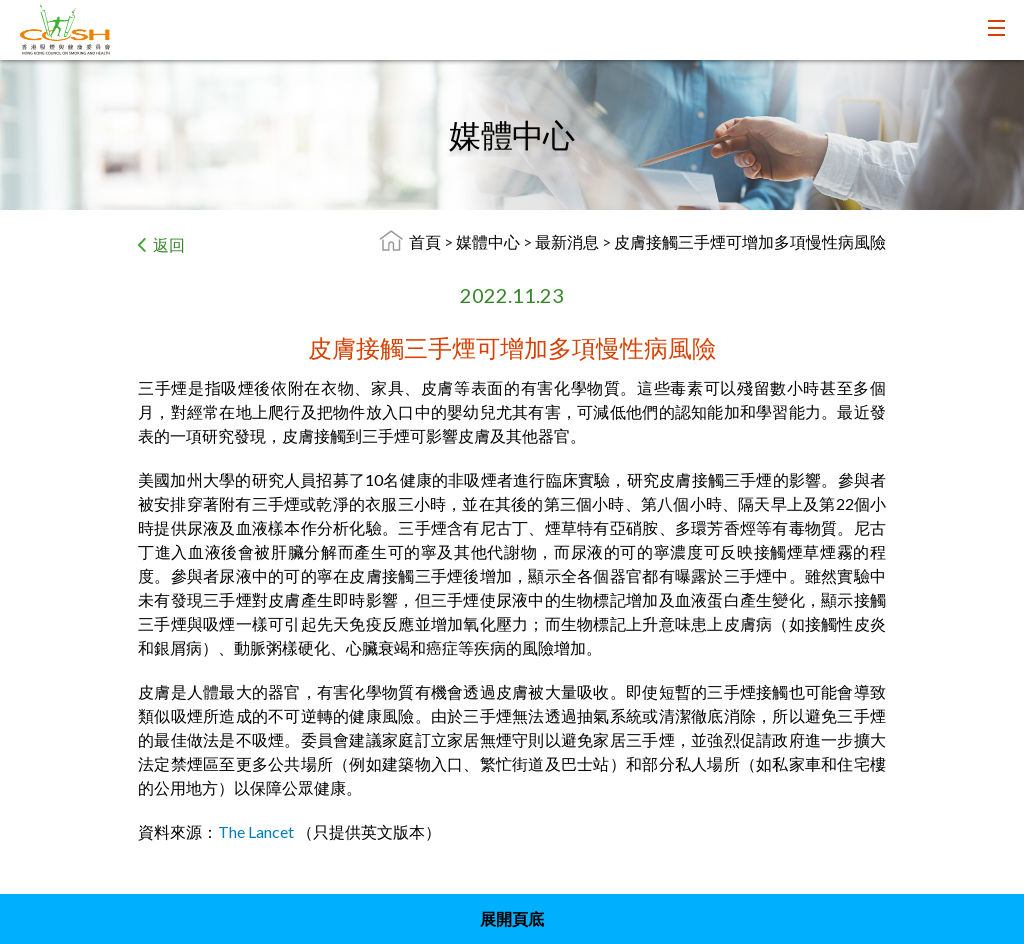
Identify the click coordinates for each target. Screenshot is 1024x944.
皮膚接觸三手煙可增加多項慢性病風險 (750, 241)
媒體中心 (489, 241)
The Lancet (256, 831)
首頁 (425, 241)
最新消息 (568, 241)
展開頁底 (512, 918)
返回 (169, 244)
